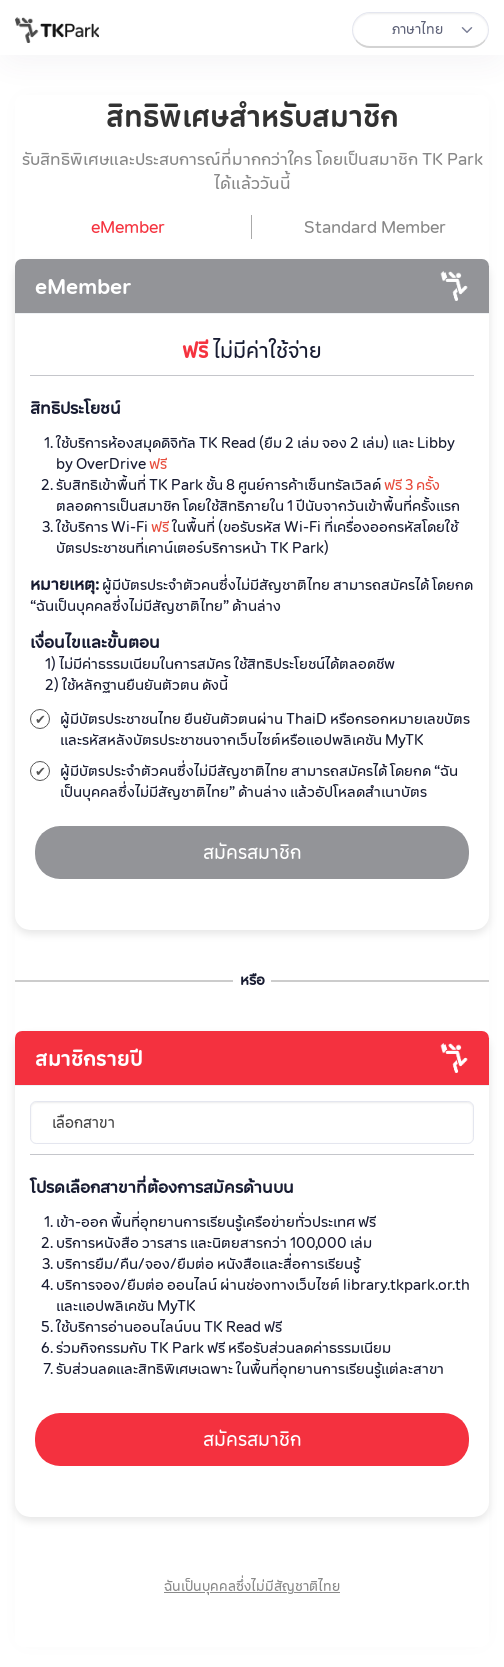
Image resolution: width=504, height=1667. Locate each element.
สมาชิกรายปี (89, 1058)
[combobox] (252, 1123)
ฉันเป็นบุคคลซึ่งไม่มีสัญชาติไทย (252, 1586)
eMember (83, 286)
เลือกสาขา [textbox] (83, 1122)
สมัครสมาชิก (252, 852)
